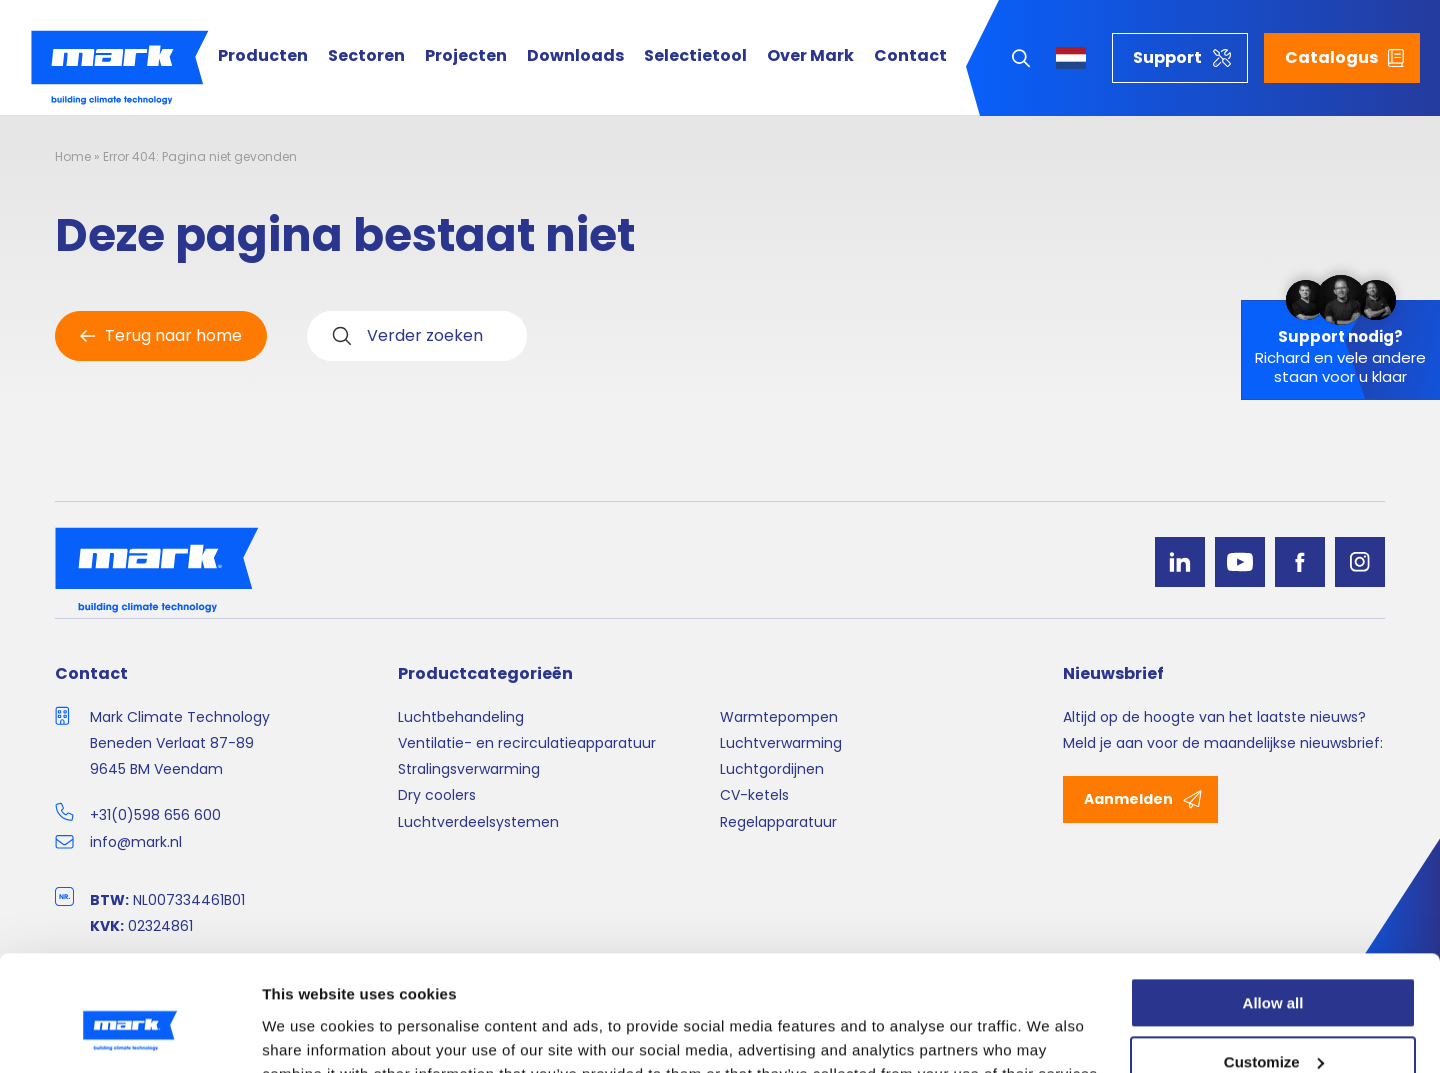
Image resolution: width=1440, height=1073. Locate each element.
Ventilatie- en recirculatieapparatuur (527, 743)
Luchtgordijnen (772, 769)
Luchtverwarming (781, 743)
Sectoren (366, 56)
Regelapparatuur (778, 822)
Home (73, 156)
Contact (910, 56)
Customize (1274, 966)
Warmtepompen (779, 717)
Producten (263, 56)
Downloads (575, 56)
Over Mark (810, 56)
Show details (308, 1033)
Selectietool (695, 56)
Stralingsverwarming (469, 769)
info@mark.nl (136, 842)
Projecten (466, 56)
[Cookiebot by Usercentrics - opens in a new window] (129, 1034)
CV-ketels (754, 795)
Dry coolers (437, 795)
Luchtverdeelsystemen (478, 822)
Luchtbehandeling (461, 717)
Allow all (1273, 907)
